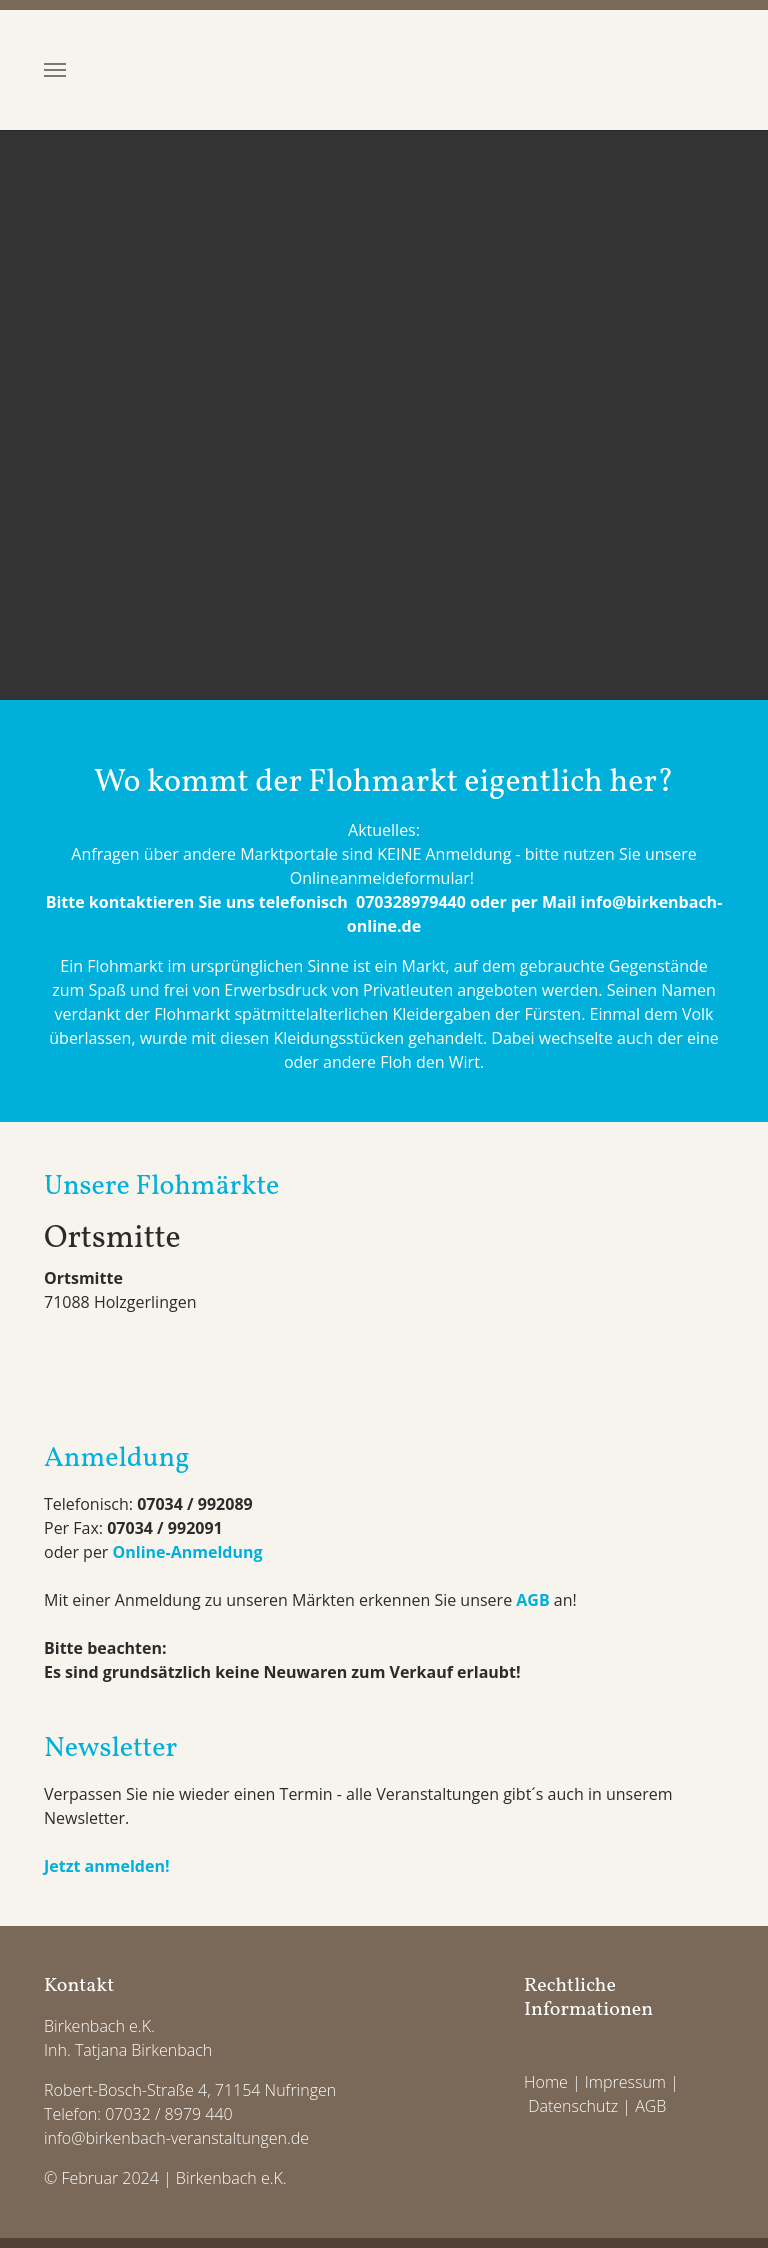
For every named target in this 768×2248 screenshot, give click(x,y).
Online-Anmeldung (188, 1552)
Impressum (625, 2082)
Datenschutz (573, 2106)
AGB (532, 1600)
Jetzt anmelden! (107, 1866)
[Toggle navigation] (55, 70)
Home (546, 2082)
